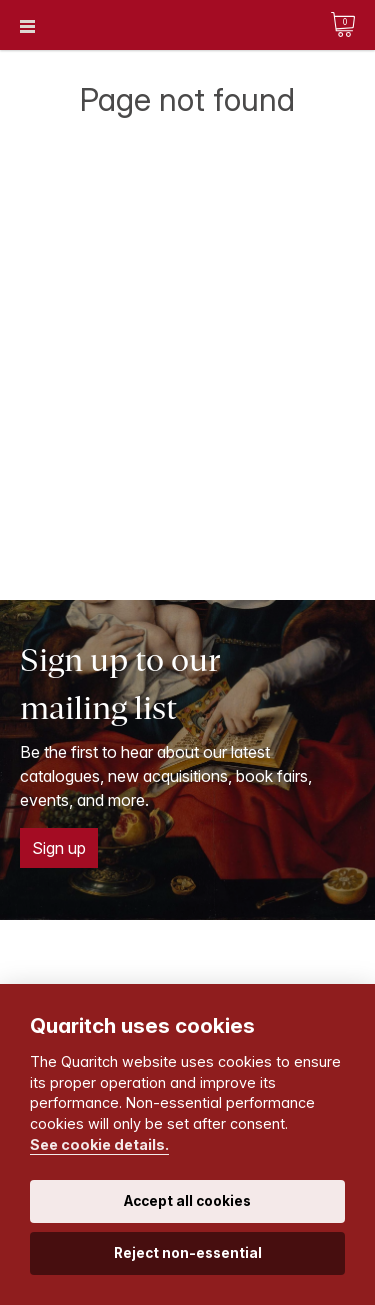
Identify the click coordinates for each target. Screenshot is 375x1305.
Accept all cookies (187, 1201)
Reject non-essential (188, 1253)
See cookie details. (99, 1144)
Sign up (59, 848)
